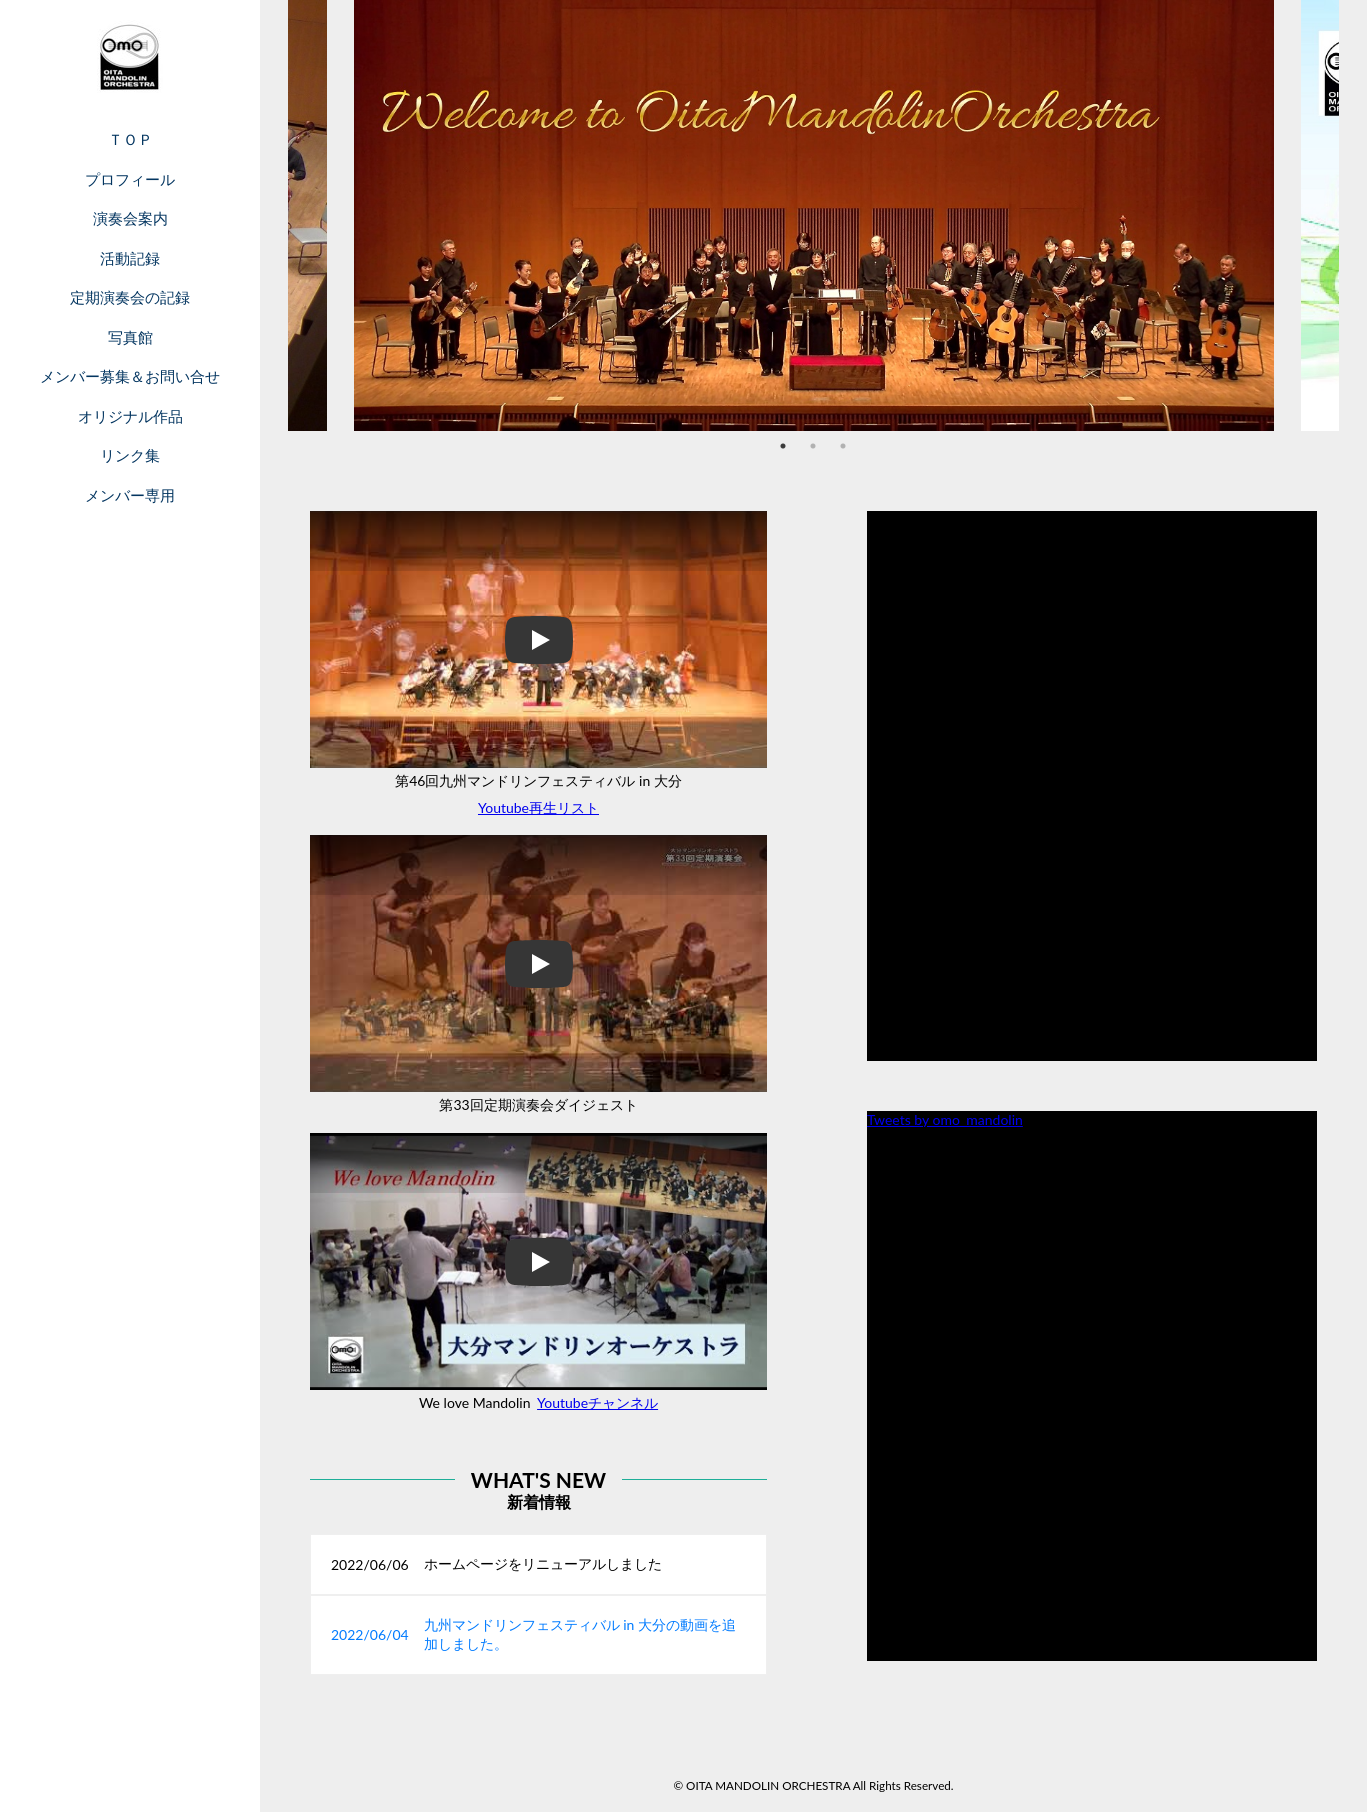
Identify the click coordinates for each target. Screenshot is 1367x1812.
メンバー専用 (130, 495)
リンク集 (130, 455)
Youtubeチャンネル (597, 1402)
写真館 (130, 337)
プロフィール (130, 179)
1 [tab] (783, 446)
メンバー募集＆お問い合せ (130, 376)
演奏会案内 (130, 218)
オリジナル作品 (130, 416)
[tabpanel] (814, 215)
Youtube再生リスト (538, 807)
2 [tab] (813, 446)
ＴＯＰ (130, 139)
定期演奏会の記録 (130, 297)
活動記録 (130, 258)
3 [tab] (843, 446)
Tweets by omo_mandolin (945, 1119)
